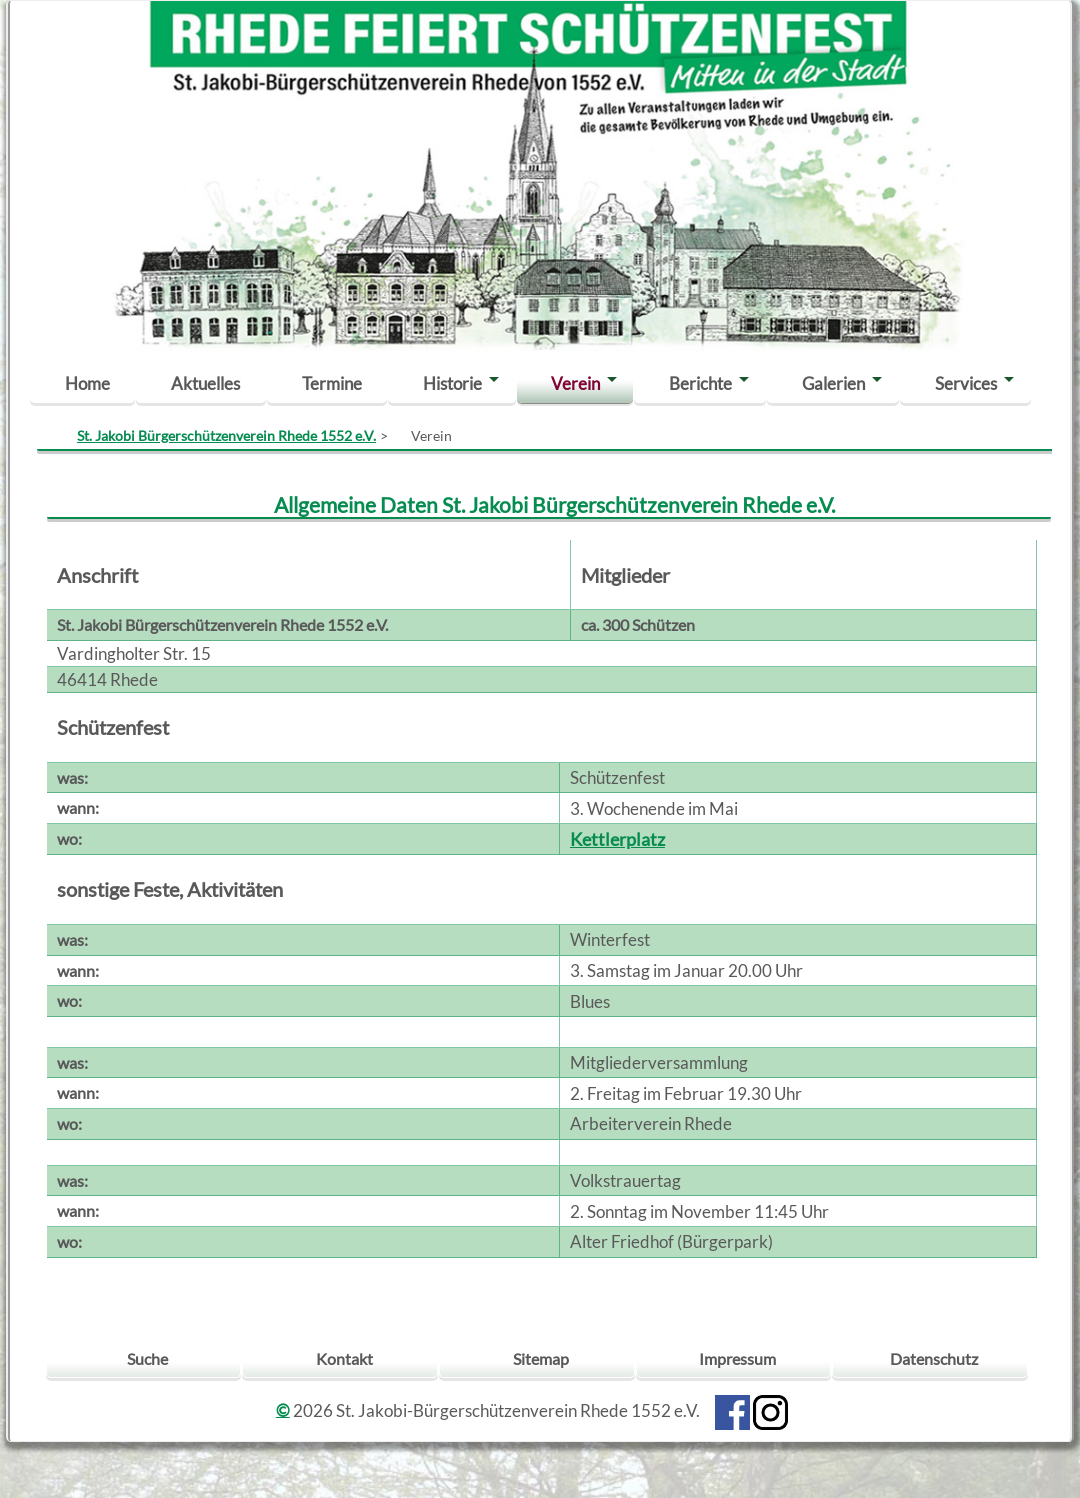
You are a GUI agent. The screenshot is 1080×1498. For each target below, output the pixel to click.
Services (966, 383)
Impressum (737, 1358)
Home (87, 383)
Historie (452, 383)
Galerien (833, 383)
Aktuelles (205, 383)
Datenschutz (934, 1358)
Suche (147, 1358)
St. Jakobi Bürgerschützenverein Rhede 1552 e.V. (226, 435)
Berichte (700, 383)
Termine (332, 383)
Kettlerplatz (617, 839)
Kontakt (344, 1358)
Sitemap (541, 1358)
